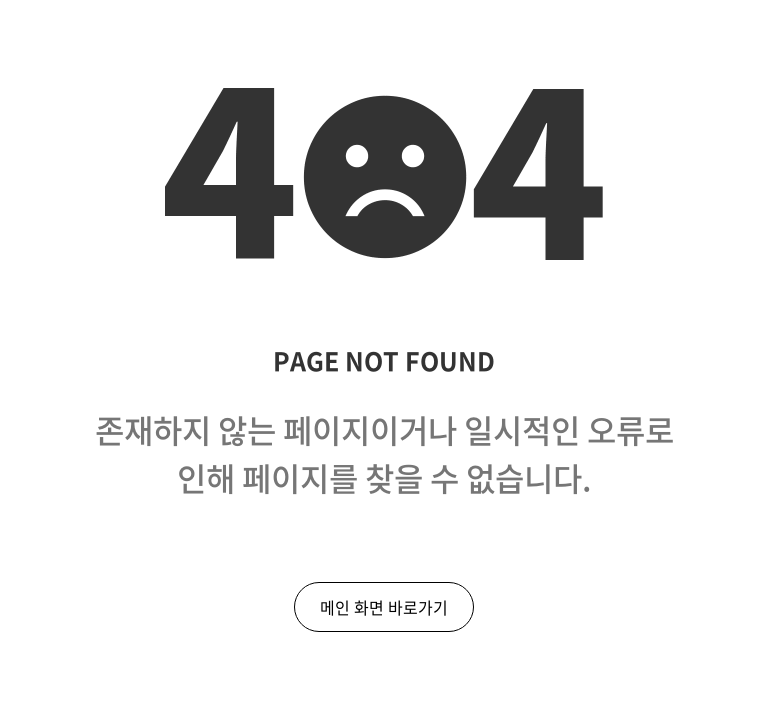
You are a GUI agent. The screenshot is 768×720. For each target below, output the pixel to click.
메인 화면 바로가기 (384, 607)
